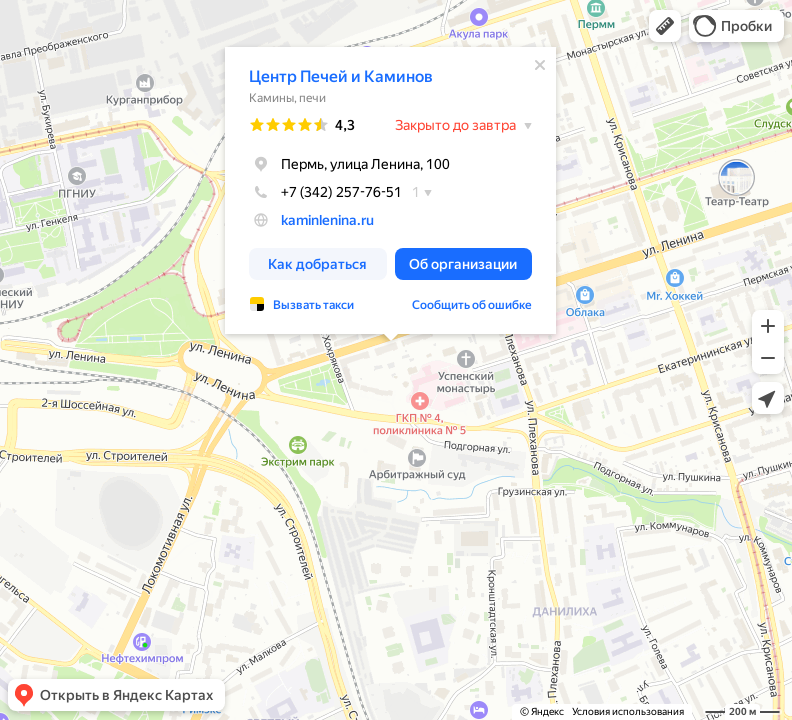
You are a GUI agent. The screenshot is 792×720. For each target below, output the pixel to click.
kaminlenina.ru (327, 220)
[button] (665, 26)
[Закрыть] (540, 65)
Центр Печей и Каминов (341, 76)
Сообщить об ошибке (472, 305)
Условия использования (628, 711)
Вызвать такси (313, 305)
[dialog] (390, 190)
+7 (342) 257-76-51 (325, 192)
